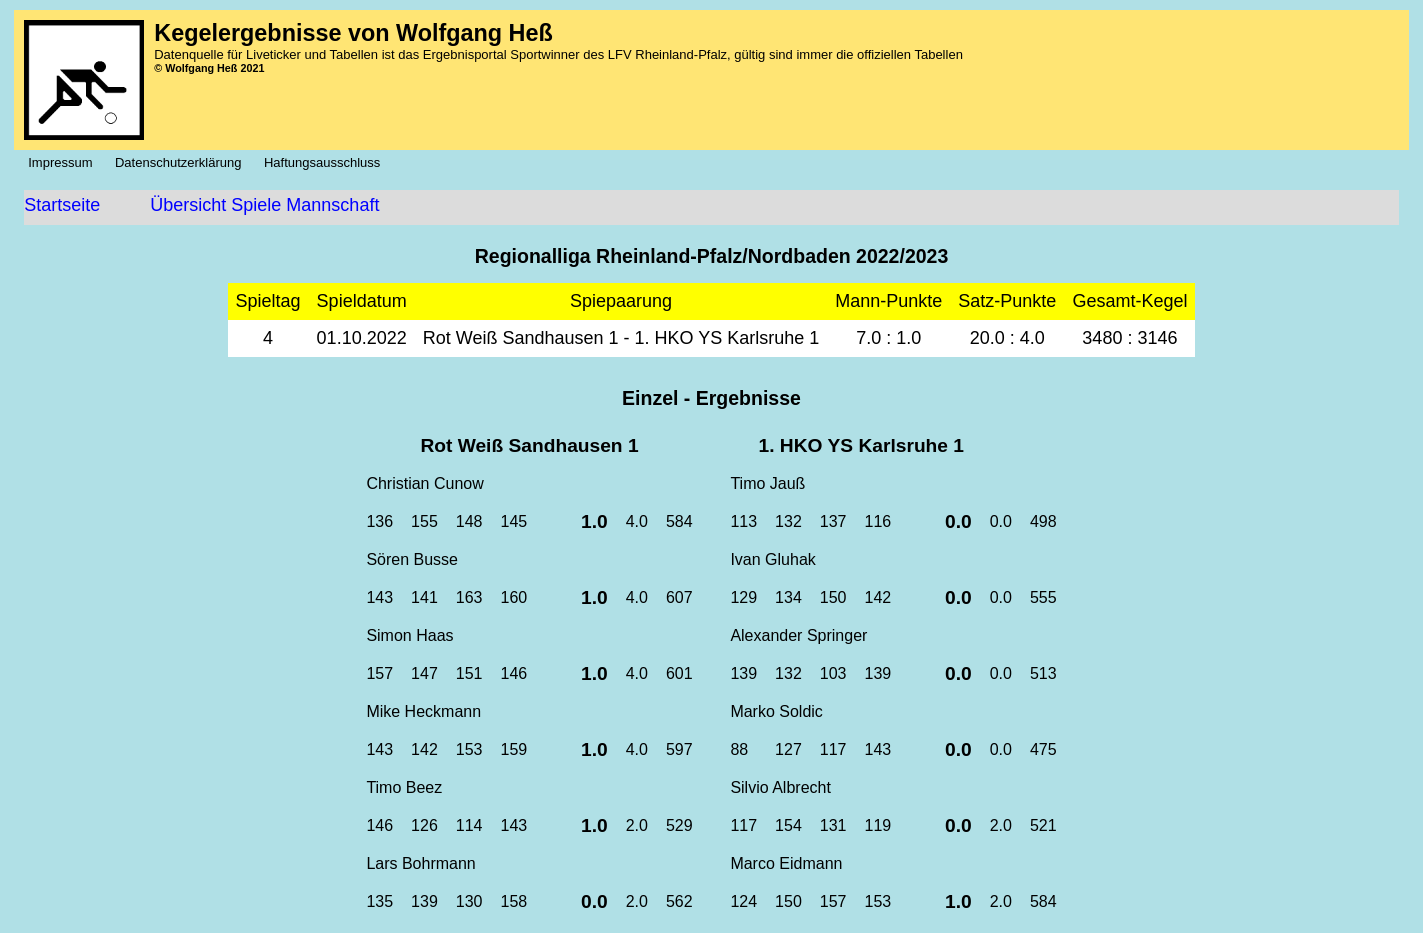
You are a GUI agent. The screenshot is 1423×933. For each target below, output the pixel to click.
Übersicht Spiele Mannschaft (264, 205)
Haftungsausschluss (327, 162)
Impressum (65, 162)
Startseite (62, 205)
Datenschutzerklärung (183, 162)
